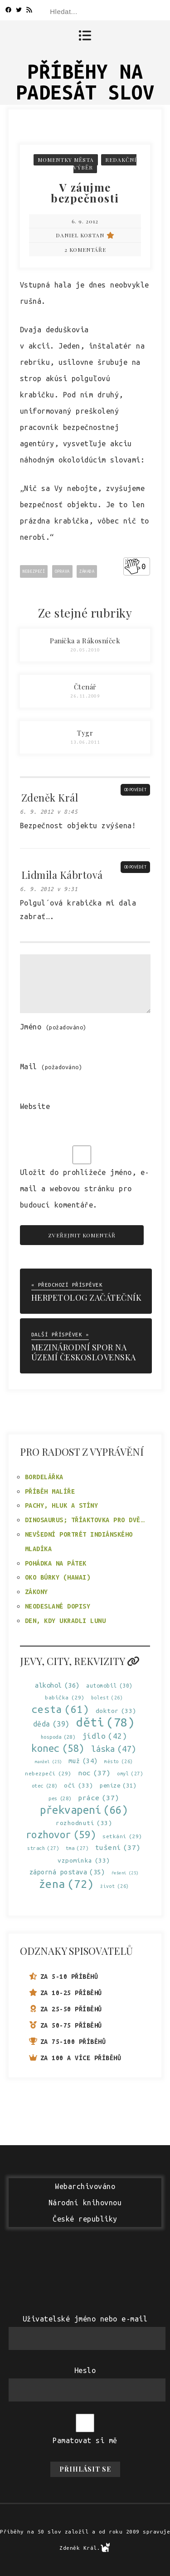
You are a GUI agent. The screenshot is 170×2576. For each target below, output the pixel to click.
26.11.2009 (85, 696)
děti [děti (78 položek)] (105, 1722)
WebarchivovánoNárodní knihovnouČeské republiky (85, 2202)
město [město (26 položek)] (118, 1761)
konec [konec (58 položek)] (58, 1748)
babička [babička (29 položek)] (65, 1697)
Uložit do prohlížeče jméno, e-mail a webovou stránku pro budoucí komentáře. (84, 1188)
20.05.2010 (85, 649)
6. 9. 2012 (85, 221)
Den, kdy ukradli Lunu (65, 1620)
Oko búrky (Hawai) (58, 1577)
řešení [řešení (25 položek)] (125, 1872)
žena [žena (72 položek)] (66, 1884)
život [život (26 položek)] (114, 1886)
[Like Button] (132, 566)
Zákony (36, 1591)
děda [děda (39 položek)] (51, 1724)
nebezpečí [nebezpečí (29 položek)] (48, 1773)
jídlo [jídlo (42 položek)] (104, 1735)
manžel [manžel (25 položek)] (48, 1761)
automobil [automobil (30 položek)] (109, 1685)
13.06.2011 (85, 742)
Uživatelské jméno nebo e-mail (85, 2319)
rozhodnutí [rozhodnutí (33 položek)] (84, 1823)
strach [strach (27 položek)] (43, 1848)
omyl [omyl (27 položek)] (130, 1773)
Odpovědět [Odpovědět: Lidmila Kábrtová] (135, 867)
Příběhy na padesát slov (85, 82)
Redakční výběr (104, 163)
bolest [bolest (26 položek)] (107, 1697)
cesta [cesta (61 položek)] (60, 1709)
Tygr (85, 732)
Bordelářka (44, 1477)
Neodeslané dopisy (58, 1606)
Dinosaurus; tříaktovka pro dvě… (85, 1520)
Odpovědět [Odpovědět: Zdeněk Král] (135, 790)
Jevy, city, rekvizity (80, 1661)
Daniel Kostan (85, 235)
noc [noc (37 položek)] (94, 1773)
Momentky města (66, 159)
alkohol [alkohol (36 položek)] (57, 1685)
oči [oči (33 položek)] (78, 1785)
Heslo (85, 2370)
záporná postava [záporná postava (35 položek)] (67, 1872)
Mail (51, 1066)
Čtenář (85, 686)
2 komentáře (85, 249)
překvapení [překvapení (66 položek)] (84, 1810)
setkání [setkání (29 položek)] (122, 1836)
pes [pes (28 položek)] (60, 1798)
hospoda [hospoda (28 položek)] (58, 1737)
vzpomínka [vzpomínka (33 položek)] (84, 1860)
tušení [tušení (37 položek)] (118, 1847)
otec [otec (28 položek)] (45, 1786)
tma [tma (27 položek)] (77, 1848)
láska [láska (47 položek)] (113, 1749)
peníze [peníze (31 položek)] (118, 1785)
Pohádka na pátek (56, 1563)
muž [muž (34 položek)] (83, 1761)
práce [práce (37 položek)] (98, 1797)
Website (35, 1106)
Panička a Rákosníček (85, 640)
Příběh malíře (50, 1491)
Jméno (53, 1027)
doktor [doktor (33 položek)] (116, 1711)
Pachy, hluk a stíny (61, 1505)
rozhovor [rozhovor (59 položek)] (61, 1834)
